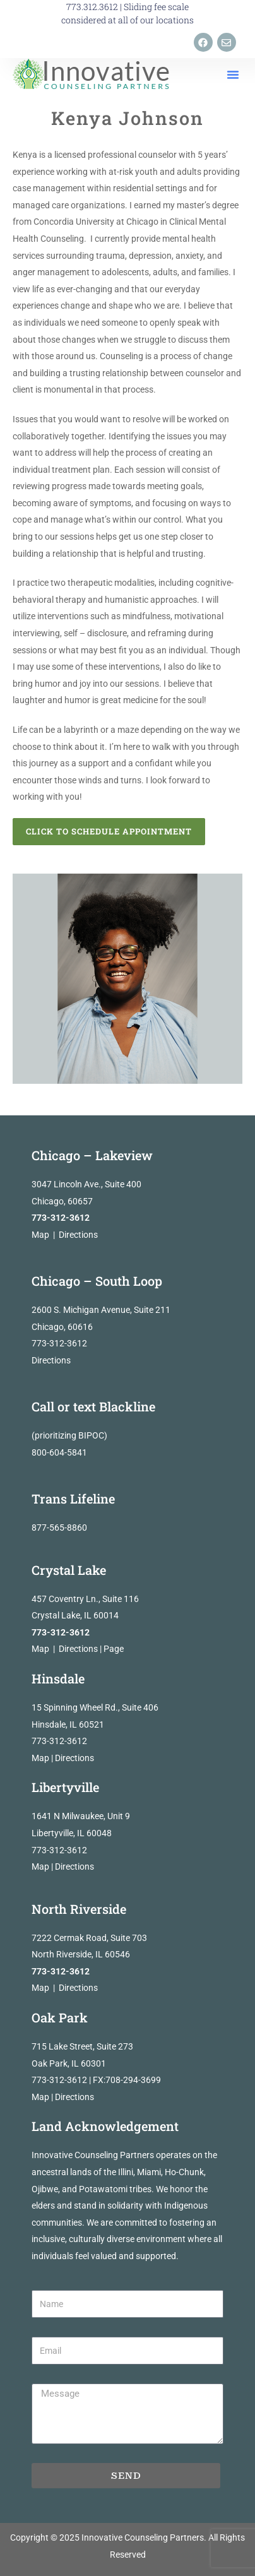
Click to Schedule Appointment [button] (109, 831)
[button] (232, 74)
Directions (78, 1235)
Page (114, 1649)
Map (40, 1235)
